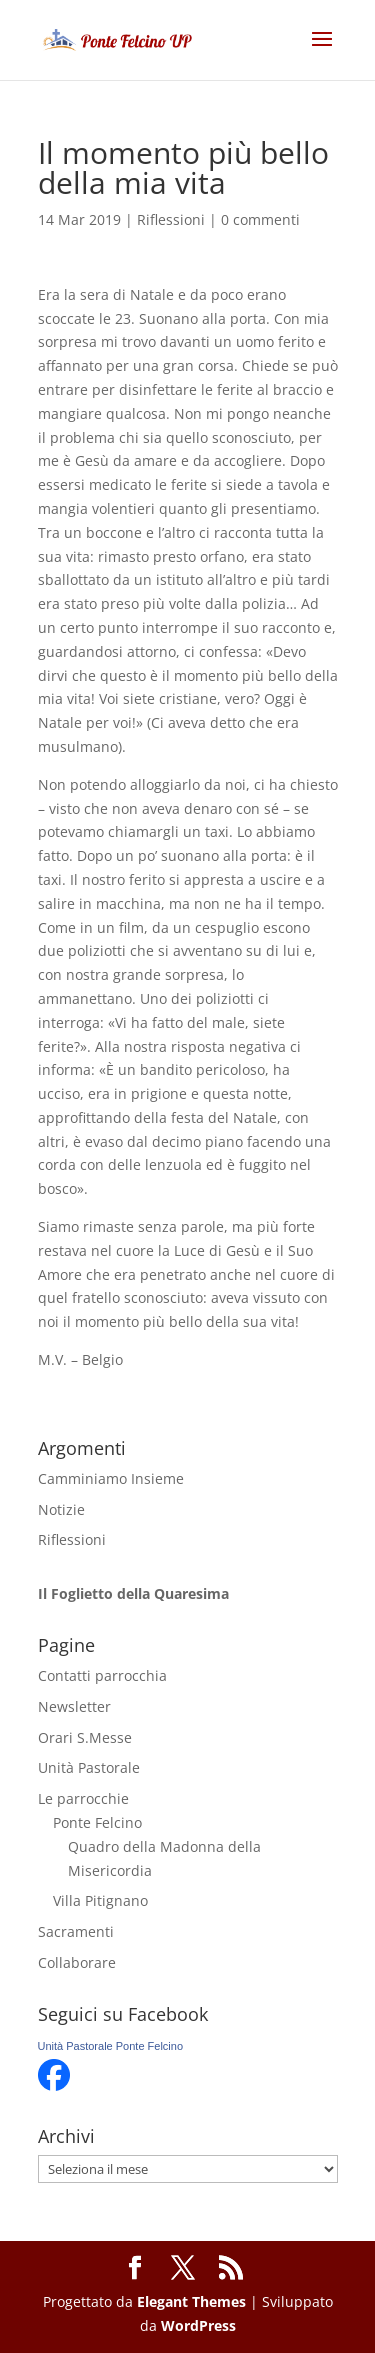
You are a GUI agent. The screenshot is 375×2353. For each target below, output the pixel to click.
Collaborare (77, 1962)
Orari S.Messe (85, 1737)
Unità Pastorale (89, 1767)
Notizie (61, 1509)
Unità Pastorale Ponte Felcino (111, 2046)
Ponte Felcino (97, 1822)
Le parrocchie (83, 1798)
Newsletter (74, 1706)
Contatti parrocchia (102, 1675)
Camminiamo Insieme (111, 1478)
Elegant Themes (191, 2301)
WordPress (198, 2325)
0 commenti (260, 219)
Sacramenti (76, 1931)
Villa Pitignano (100, 1900)
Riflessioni (171, 219)
